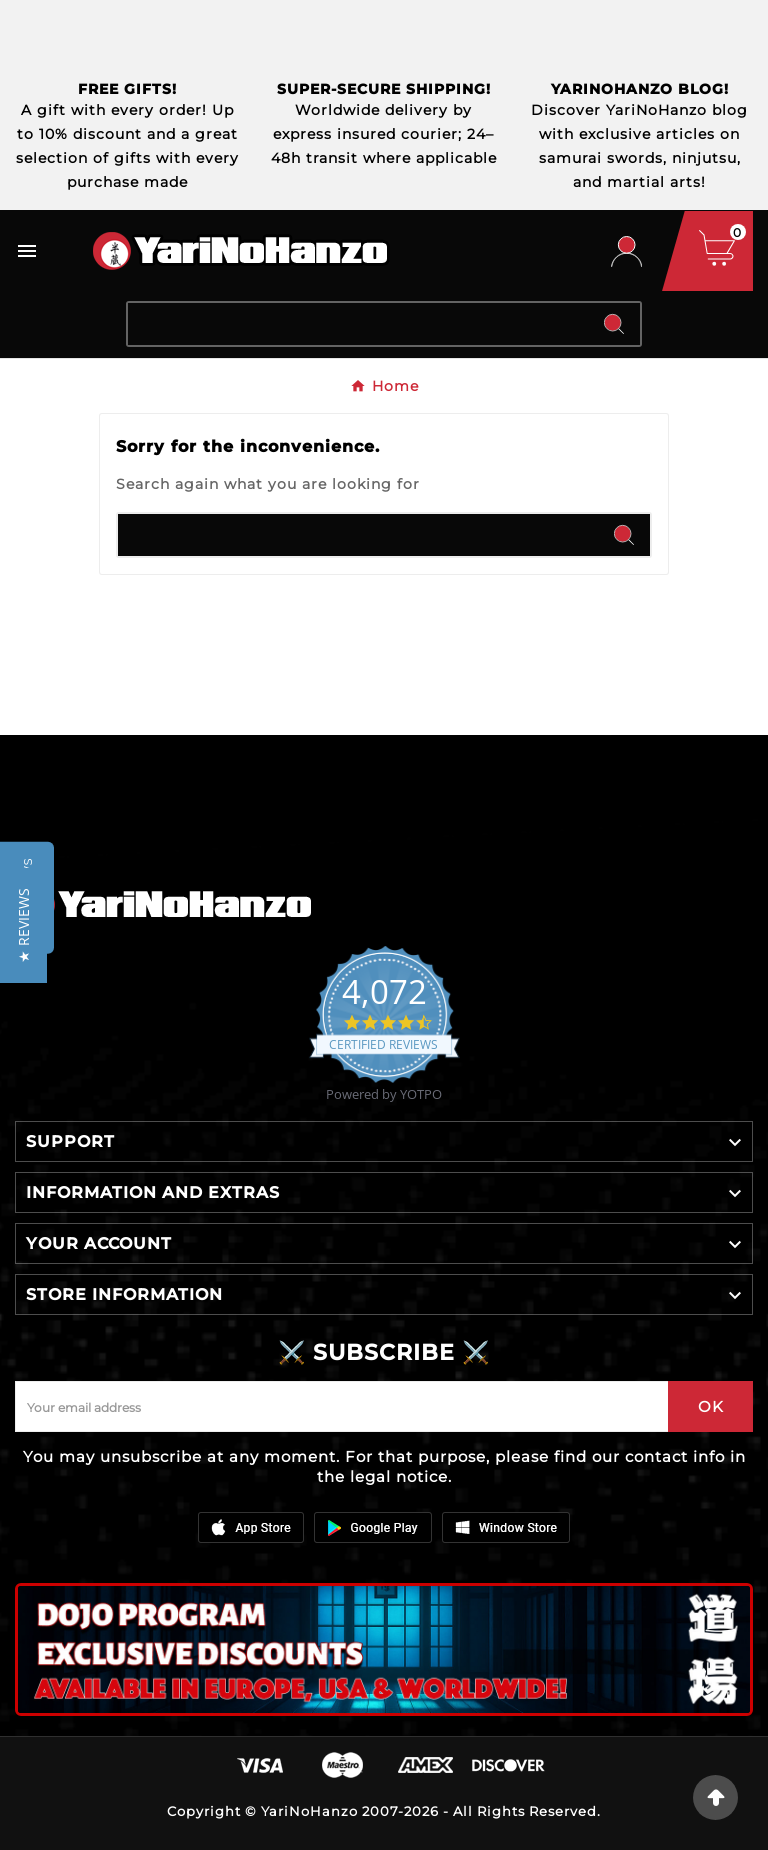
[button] (23, 925)
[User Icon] (626, 251)
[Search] (358, 324)
